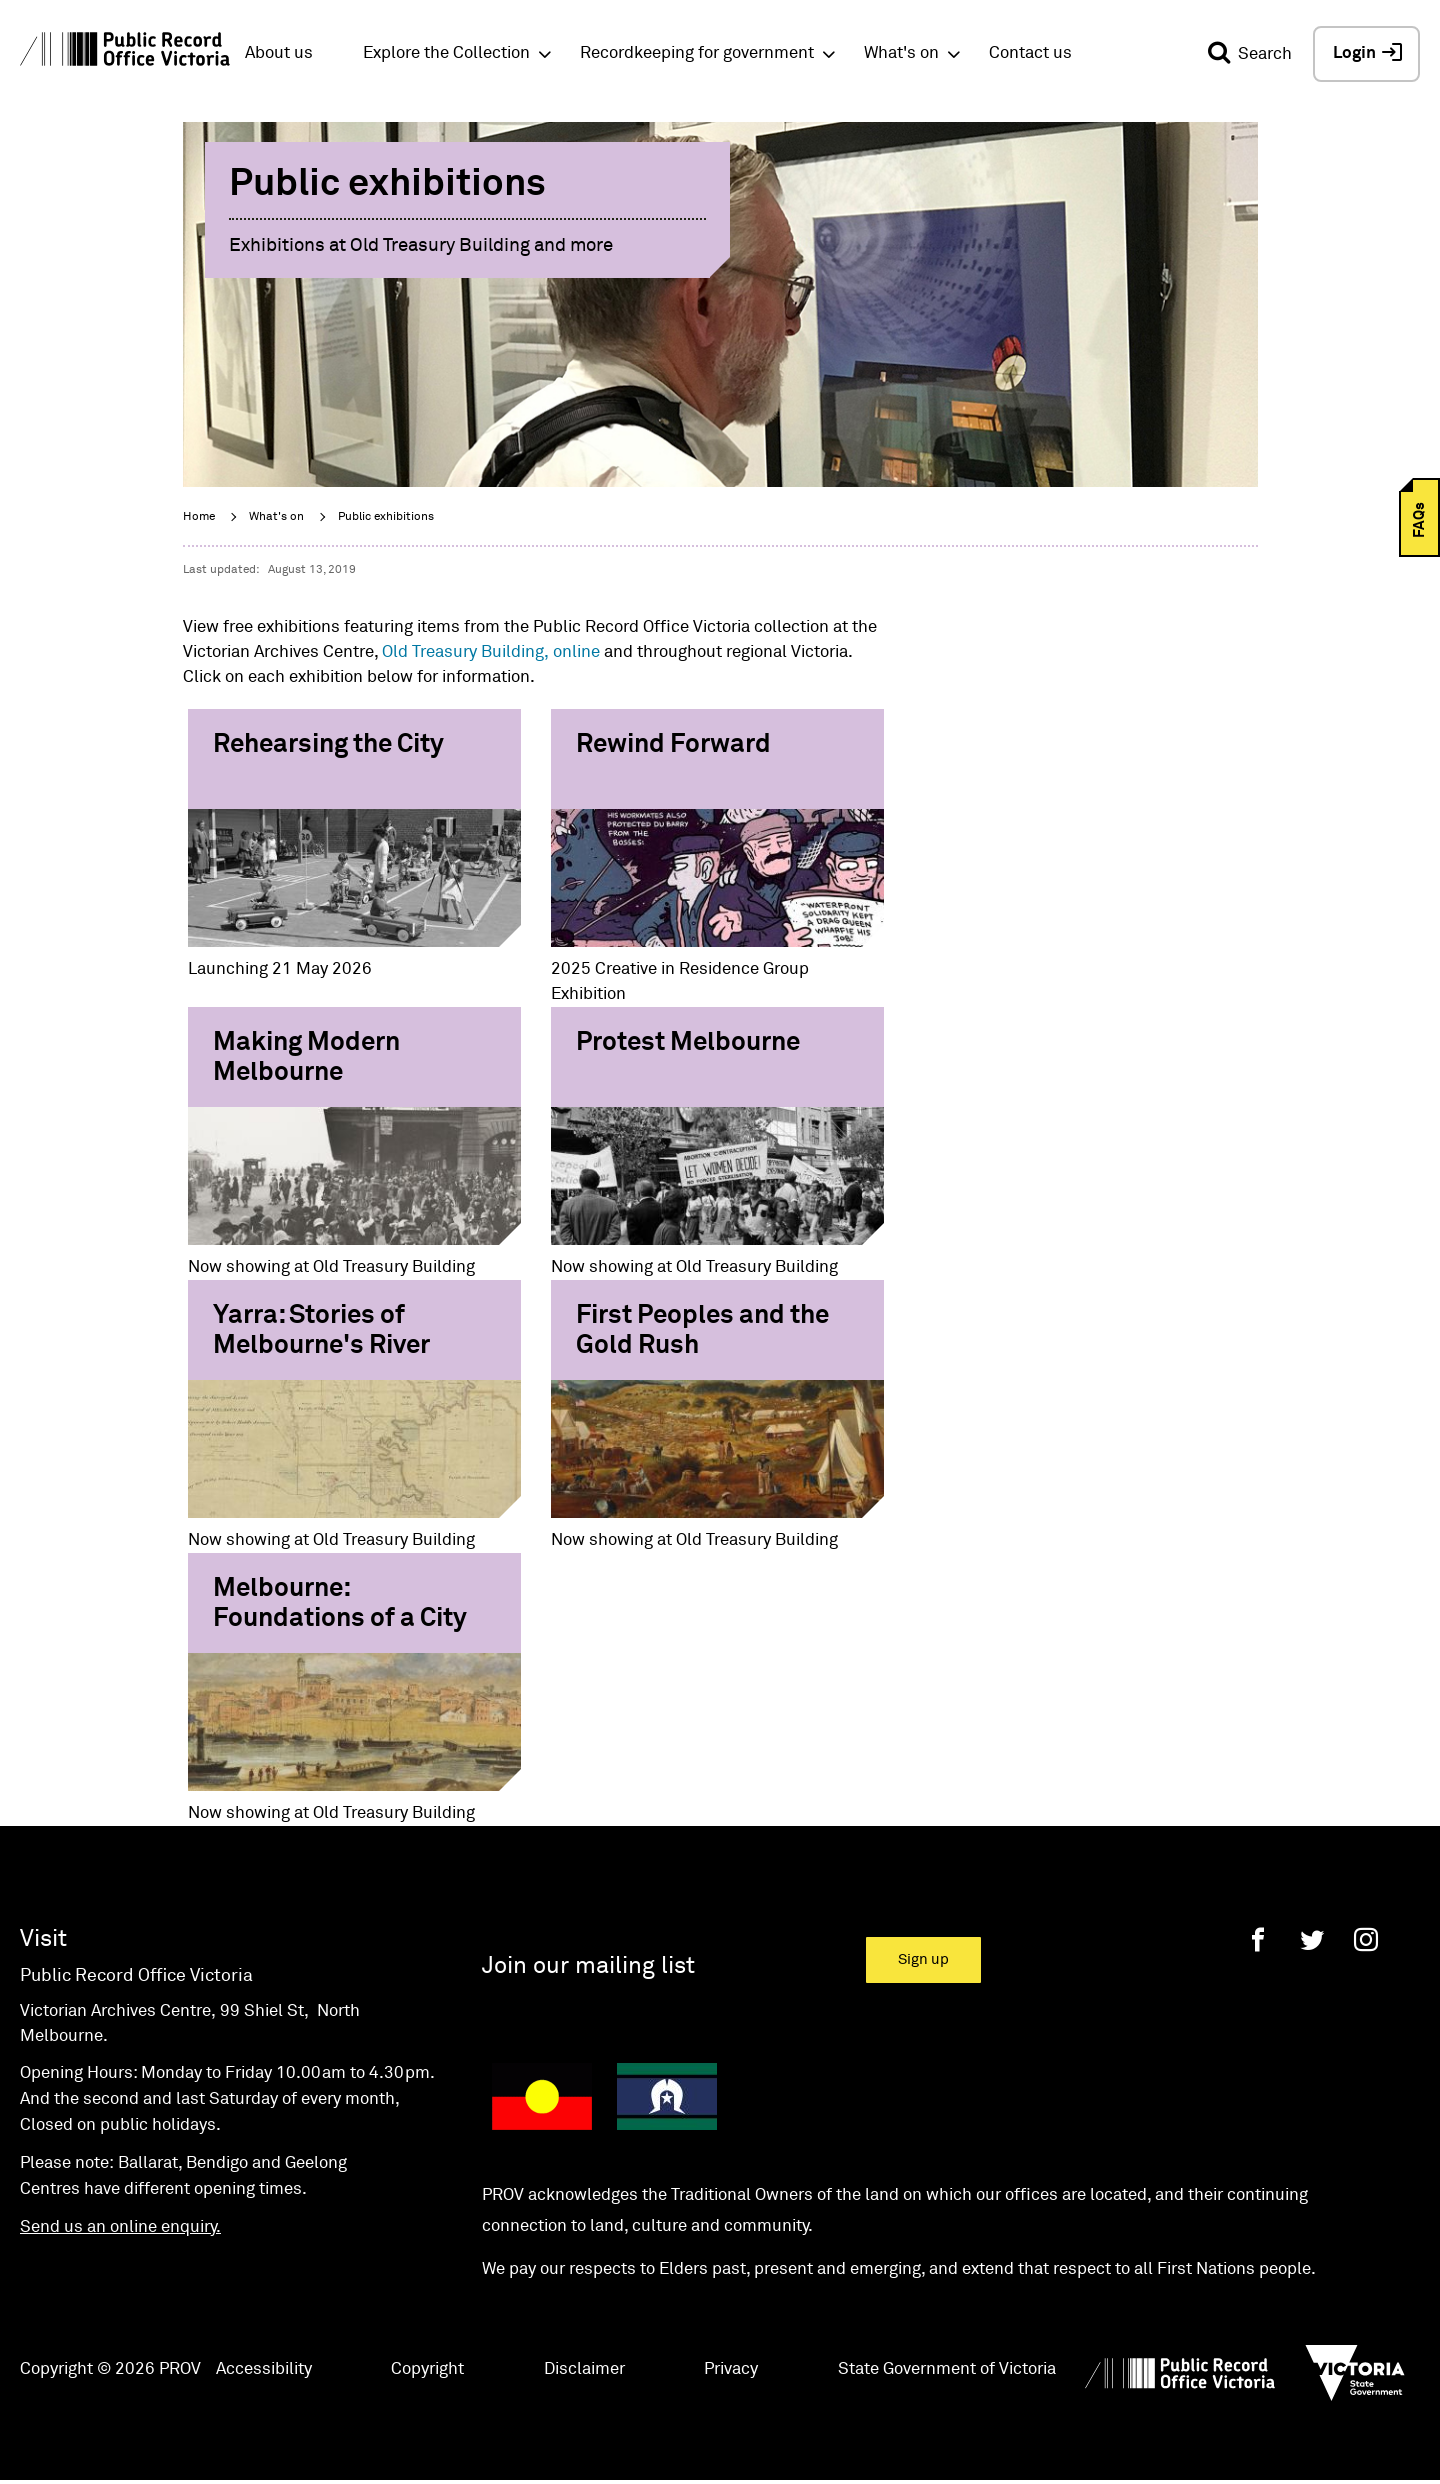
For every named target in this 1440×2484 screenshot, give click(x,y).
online (576, 652)
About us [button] (279, 53)
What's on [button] (901, 53)
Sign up (923, 1959)
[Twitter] (1312, 1939)
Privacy (731, 2369)
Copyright (427, 2369)
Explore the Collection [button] (446, 53)
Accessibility (264, 2369)
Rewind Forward (673, 745)
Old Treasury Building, (465, 652)
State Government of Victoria (947, 2369)
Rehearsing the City (328, 745)
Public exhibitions (386, 517)
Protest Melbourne (688, 1043)
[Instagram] (1366, 1939)
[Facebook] (1258, 1939)
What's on (276, 517)
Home (199, 517)
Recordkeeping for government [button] (697, 53)
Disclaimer (584, 2369)
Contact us (1030, 53)
